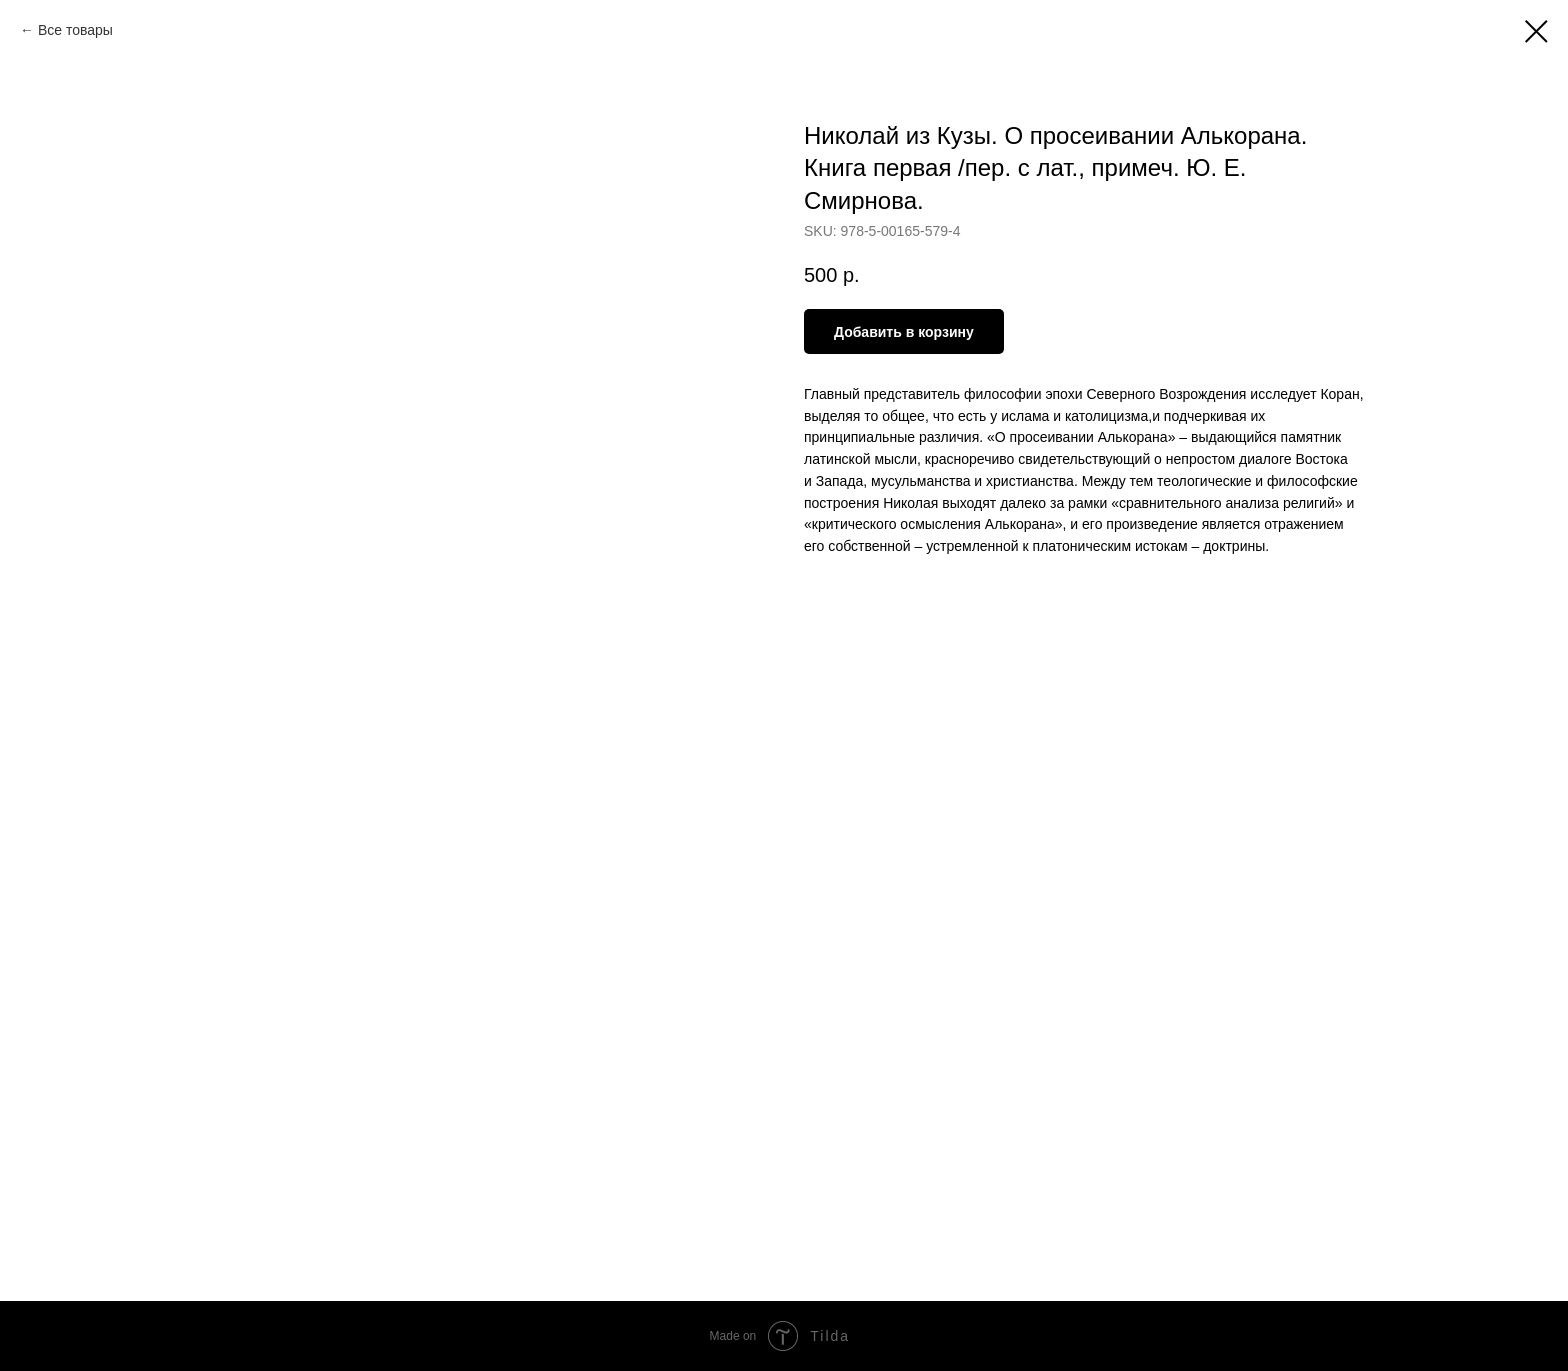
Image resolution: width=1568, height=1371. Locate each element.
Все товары (75, 30)
